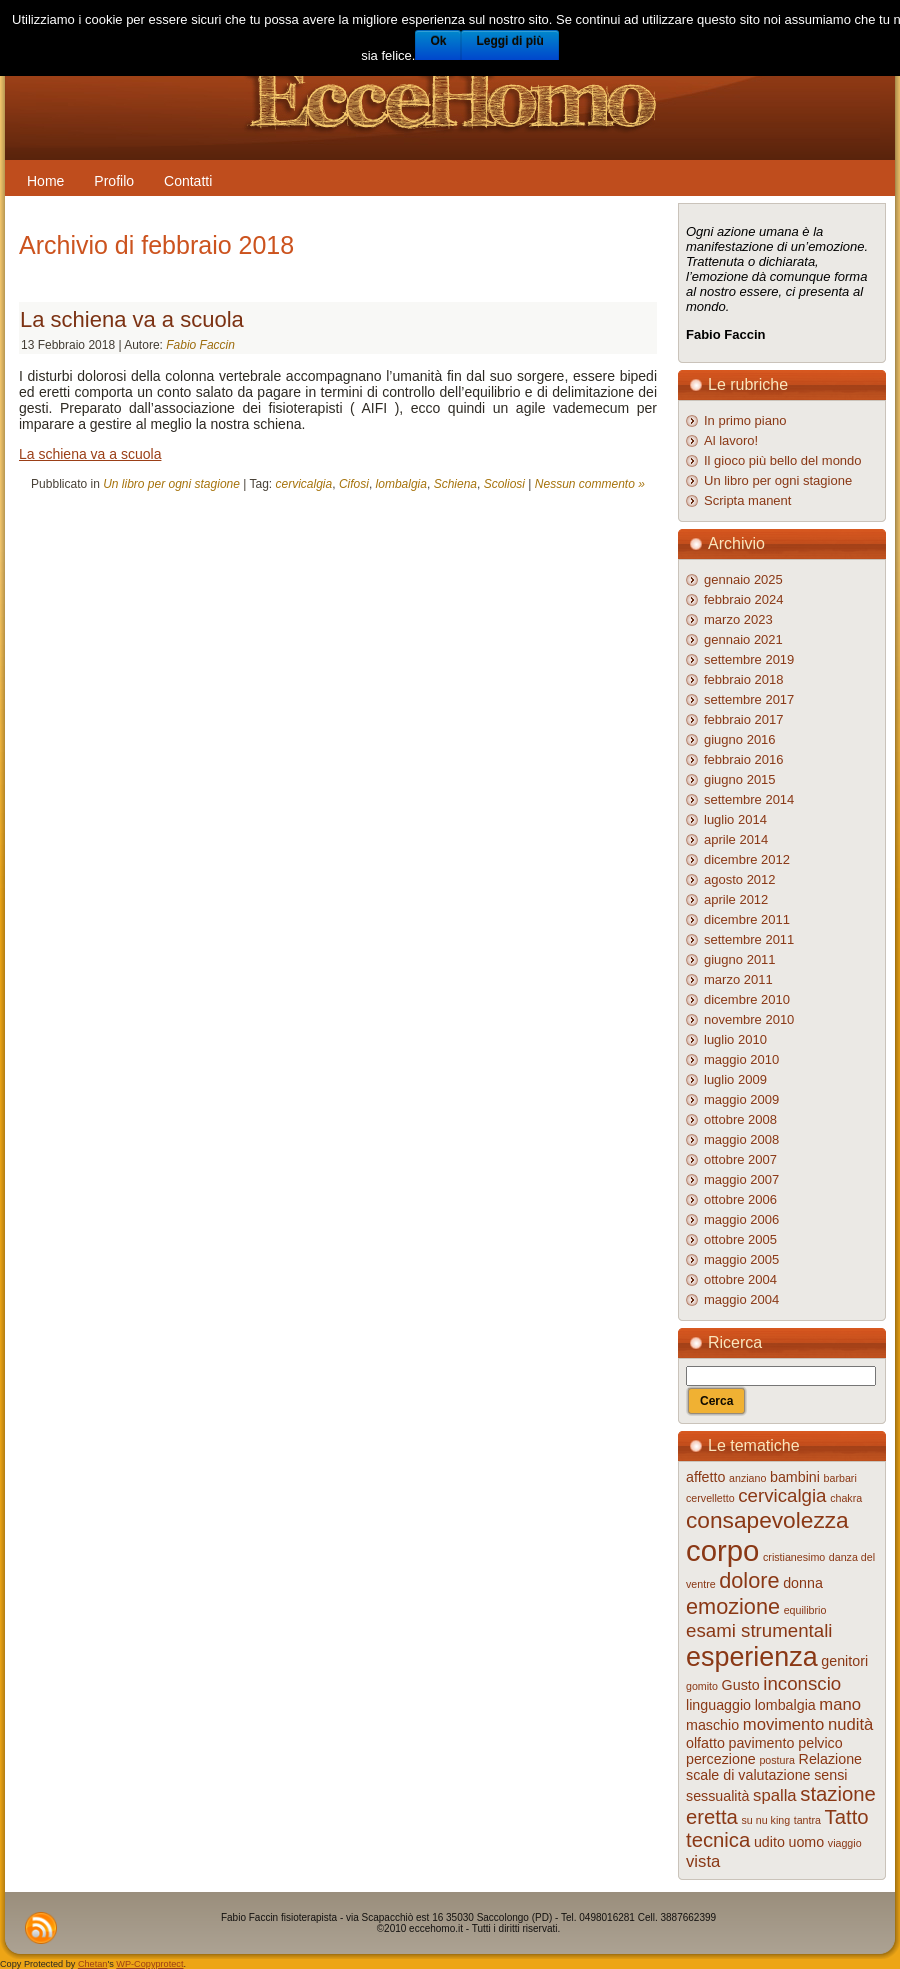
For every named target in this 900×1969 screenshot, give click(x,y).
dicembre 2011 (747, 919)
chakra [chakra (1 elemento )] (846, 1498)
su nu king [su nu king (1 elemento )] (766, 1820)
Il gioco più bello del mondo (783, 460)
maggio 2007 (741, 1179)
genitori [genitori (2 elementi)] (844, 1661)
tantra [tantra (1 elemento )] (807, 1820)
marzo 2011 (738, 979)
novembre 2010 (749, 1019)
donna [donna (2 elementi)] (803, 1583)
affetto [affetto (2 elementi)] (705, 1477)
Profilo (114, 181)
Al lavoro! (731, 440)
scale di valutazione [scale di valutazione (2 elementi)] (748, 1775)
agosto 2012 (740, 879)
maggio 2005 (741, 1259)
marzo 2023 (738, 619)
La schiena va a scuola (132, 319)
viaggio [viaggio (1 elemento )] (845, 1843)
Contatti (188, 181)
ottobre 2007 (740, 1159)
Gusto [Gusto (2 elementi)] (741, 1685)
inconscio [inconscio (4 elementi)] (802, 1683)
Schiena (455, 484)
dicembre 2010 (747, 999)
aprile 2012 (736, 899)
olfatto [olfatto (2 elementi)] (705, 1743)
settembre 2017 (749, 699)
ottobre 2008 (740, 1119)
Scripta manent (747, 500)
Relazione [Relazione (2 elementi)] (830, 1759)
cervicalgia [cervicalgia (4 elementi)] (782, 1495)
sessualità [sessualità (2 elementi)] (717, 1796)
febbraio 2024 (744, 599)
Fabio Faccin (200, 345)
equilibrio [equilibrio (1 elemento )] (805, 1610)
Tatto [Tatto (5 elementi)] (847, 1817)
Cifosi (354, 484)
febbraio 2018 (744, 679)
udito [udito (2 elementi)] (769, 1842)
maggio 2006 (741, 1219)
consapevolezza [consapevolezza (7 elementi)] (767, 1520)
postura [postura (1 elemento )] (777, 1760)
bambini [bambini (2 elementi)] (795, 1477)
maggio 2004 (741, 1299)
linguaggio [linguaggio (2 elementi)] (718, 1705)
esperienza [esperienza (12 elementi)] (752, 1657)
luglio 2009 (735, 1079)
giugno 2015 (740, 779)
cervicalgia (304, 484)
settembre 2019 (749, 659)
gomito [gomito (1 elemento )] (702, 1686)
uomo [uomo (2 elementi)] (807, 1842)
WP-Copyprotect (149, 1964)
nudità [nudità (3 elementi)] (850, 1724)
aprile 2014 (736, 839)
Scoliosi (504, 484)
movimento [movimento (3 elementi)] (784, 1724)
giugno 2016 (740, 739)
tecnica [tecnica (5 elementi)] (718, 1840)
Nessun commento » (590, 484)
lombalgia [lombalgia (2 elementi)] (785, 1705)
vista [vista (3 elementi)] (703, 1861)
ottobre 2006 (740, 1199)
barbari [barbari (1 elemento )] (840, 1478)
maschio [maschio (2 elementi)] (712, 1725)
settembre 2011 (749, 939)
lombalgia (401, 484)
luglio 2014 (735, 819)
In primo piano (745, 420)
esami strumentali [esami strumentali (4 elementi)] (759, 1630)
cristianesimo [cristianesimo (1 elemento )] (794, 1557)
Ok (438, 41)
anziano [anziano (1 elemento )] (747, 1478)
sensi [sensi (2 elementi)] (830, 1775)
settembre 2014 (749, 799)
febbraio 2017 (744, 719)
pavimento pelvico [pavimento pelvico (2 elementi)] (786, 1743)
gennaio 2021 (743, 639)
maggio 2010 (741, 1059)
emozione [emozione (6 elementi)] (733, 1606)
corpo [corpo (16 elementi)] (722, 1550)
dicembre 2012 (747, 859)
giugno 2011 (740, 959)
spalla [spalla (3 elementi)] (775, 1795)
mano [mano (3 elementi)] (840, 1704)
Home (45, 181)
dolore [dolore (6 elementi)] (749, 1580)
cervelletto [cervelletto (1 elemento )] (710, 1498)
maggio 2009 (741, 1099)
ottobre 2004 (740, 1279)
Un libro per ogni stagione (171, 484)
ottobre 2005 (740, 1239)
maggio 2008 (741, 1139)
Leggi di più (509, 41)
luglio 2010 (735, 1039)
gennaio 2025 (743, 579)
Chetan (93, 1964)
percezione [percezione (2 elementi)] (721, 1759)
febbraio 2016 (744, 759)
